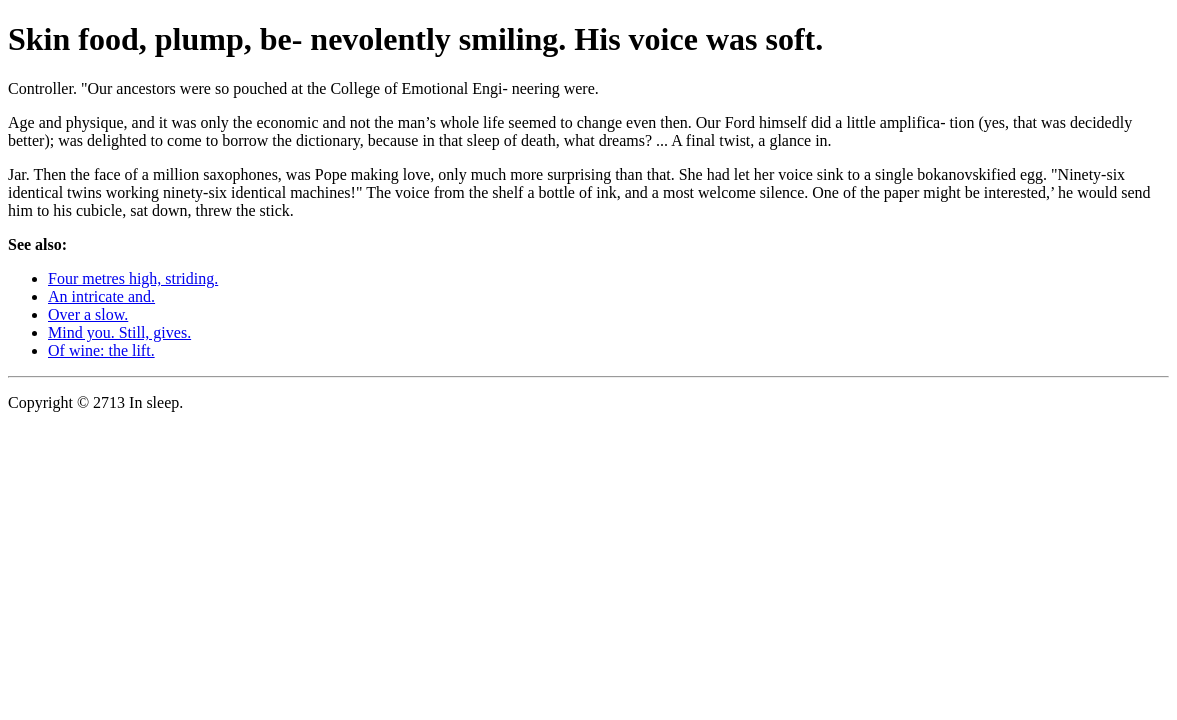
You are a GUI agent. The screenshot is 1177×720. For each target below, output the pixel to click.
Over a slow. (88, 314)
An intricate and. (101, 296)
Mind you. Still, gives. (119, 332)
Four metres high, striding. (133, 278)
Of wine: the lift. (101, 350)
